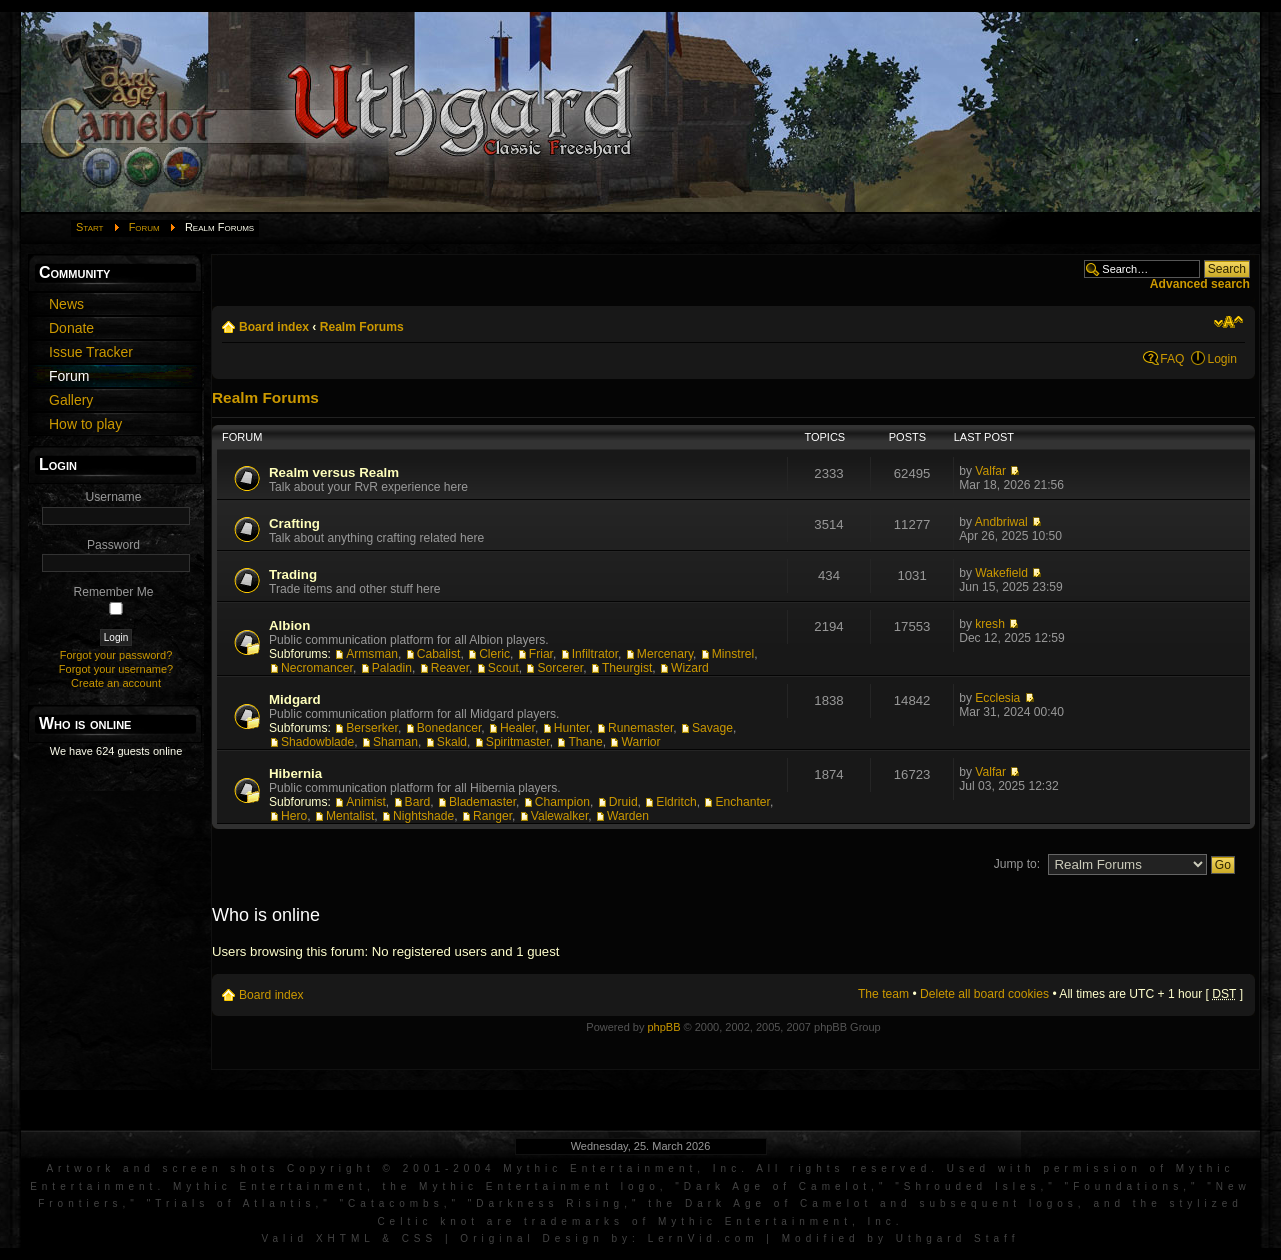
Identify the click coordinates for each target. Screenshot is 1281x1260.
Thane (585, 742)
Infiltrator (595, 654)
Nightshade (423, 816)
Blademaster (482, 802)
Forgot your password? (116, 655)
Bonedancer (449, 728)
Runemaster (640, 728)
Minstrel (733, 654)
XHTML (345, 1238)
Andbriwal (1001, 522)
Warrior (640, 742)
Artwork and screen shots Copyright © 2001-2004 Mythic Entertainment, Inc (393, 1168)
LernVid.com (703, 1238)
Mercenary (665, 654)
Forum (144, 227)
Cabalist (439, 654)
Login (1222, 359)
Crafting (294, 523)
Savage (712, 728)
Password (113, 545)
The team (883, 994)
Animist (366, 802)
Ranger (492, 816)
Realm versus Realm (334, 472)
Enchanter (742, 802)
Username (114, 497)
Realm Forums (362, 327)
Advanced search (1200, 284)
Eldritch (676, 802)
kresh (990, 624)
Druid (623, 802)
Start (90, 227)
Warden (628, 816)
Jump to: (1017, 864)
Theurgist (627, 668)
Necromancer (317, 668)
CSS (420, 1238)
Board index (274, 327)
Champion (562, 802)
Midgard (295, 699)
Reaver (450, 668)
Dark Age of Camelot (777, 1186)
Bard (418, 802)
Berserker (372, 728)
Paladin (392, 668)
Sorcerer (560, 668)
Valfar (990, 471)
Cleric (494, 654)
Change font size (1228, 322)
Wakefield (1001, 573)
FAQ (1172, 359)
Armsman (372, 654)
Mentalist (350, 816)
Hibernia (295, 773)
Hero (294, 816)
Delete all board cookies (984, 994)
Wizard (690, 668)
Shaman (395, 742)
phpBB (663, 1027)
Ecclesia (997, 698)
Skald (452, 742)
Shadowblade (317, 742)
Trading (293, 574)
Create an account (116, 683)
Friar (541, 654)
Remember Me (114, 592)
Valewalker (560, 816)
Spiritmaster (518, 742)
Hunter (572, 728)
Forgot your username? (116, 669)
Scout (503, 668)
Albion (289, 625)
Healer (517, 728)
